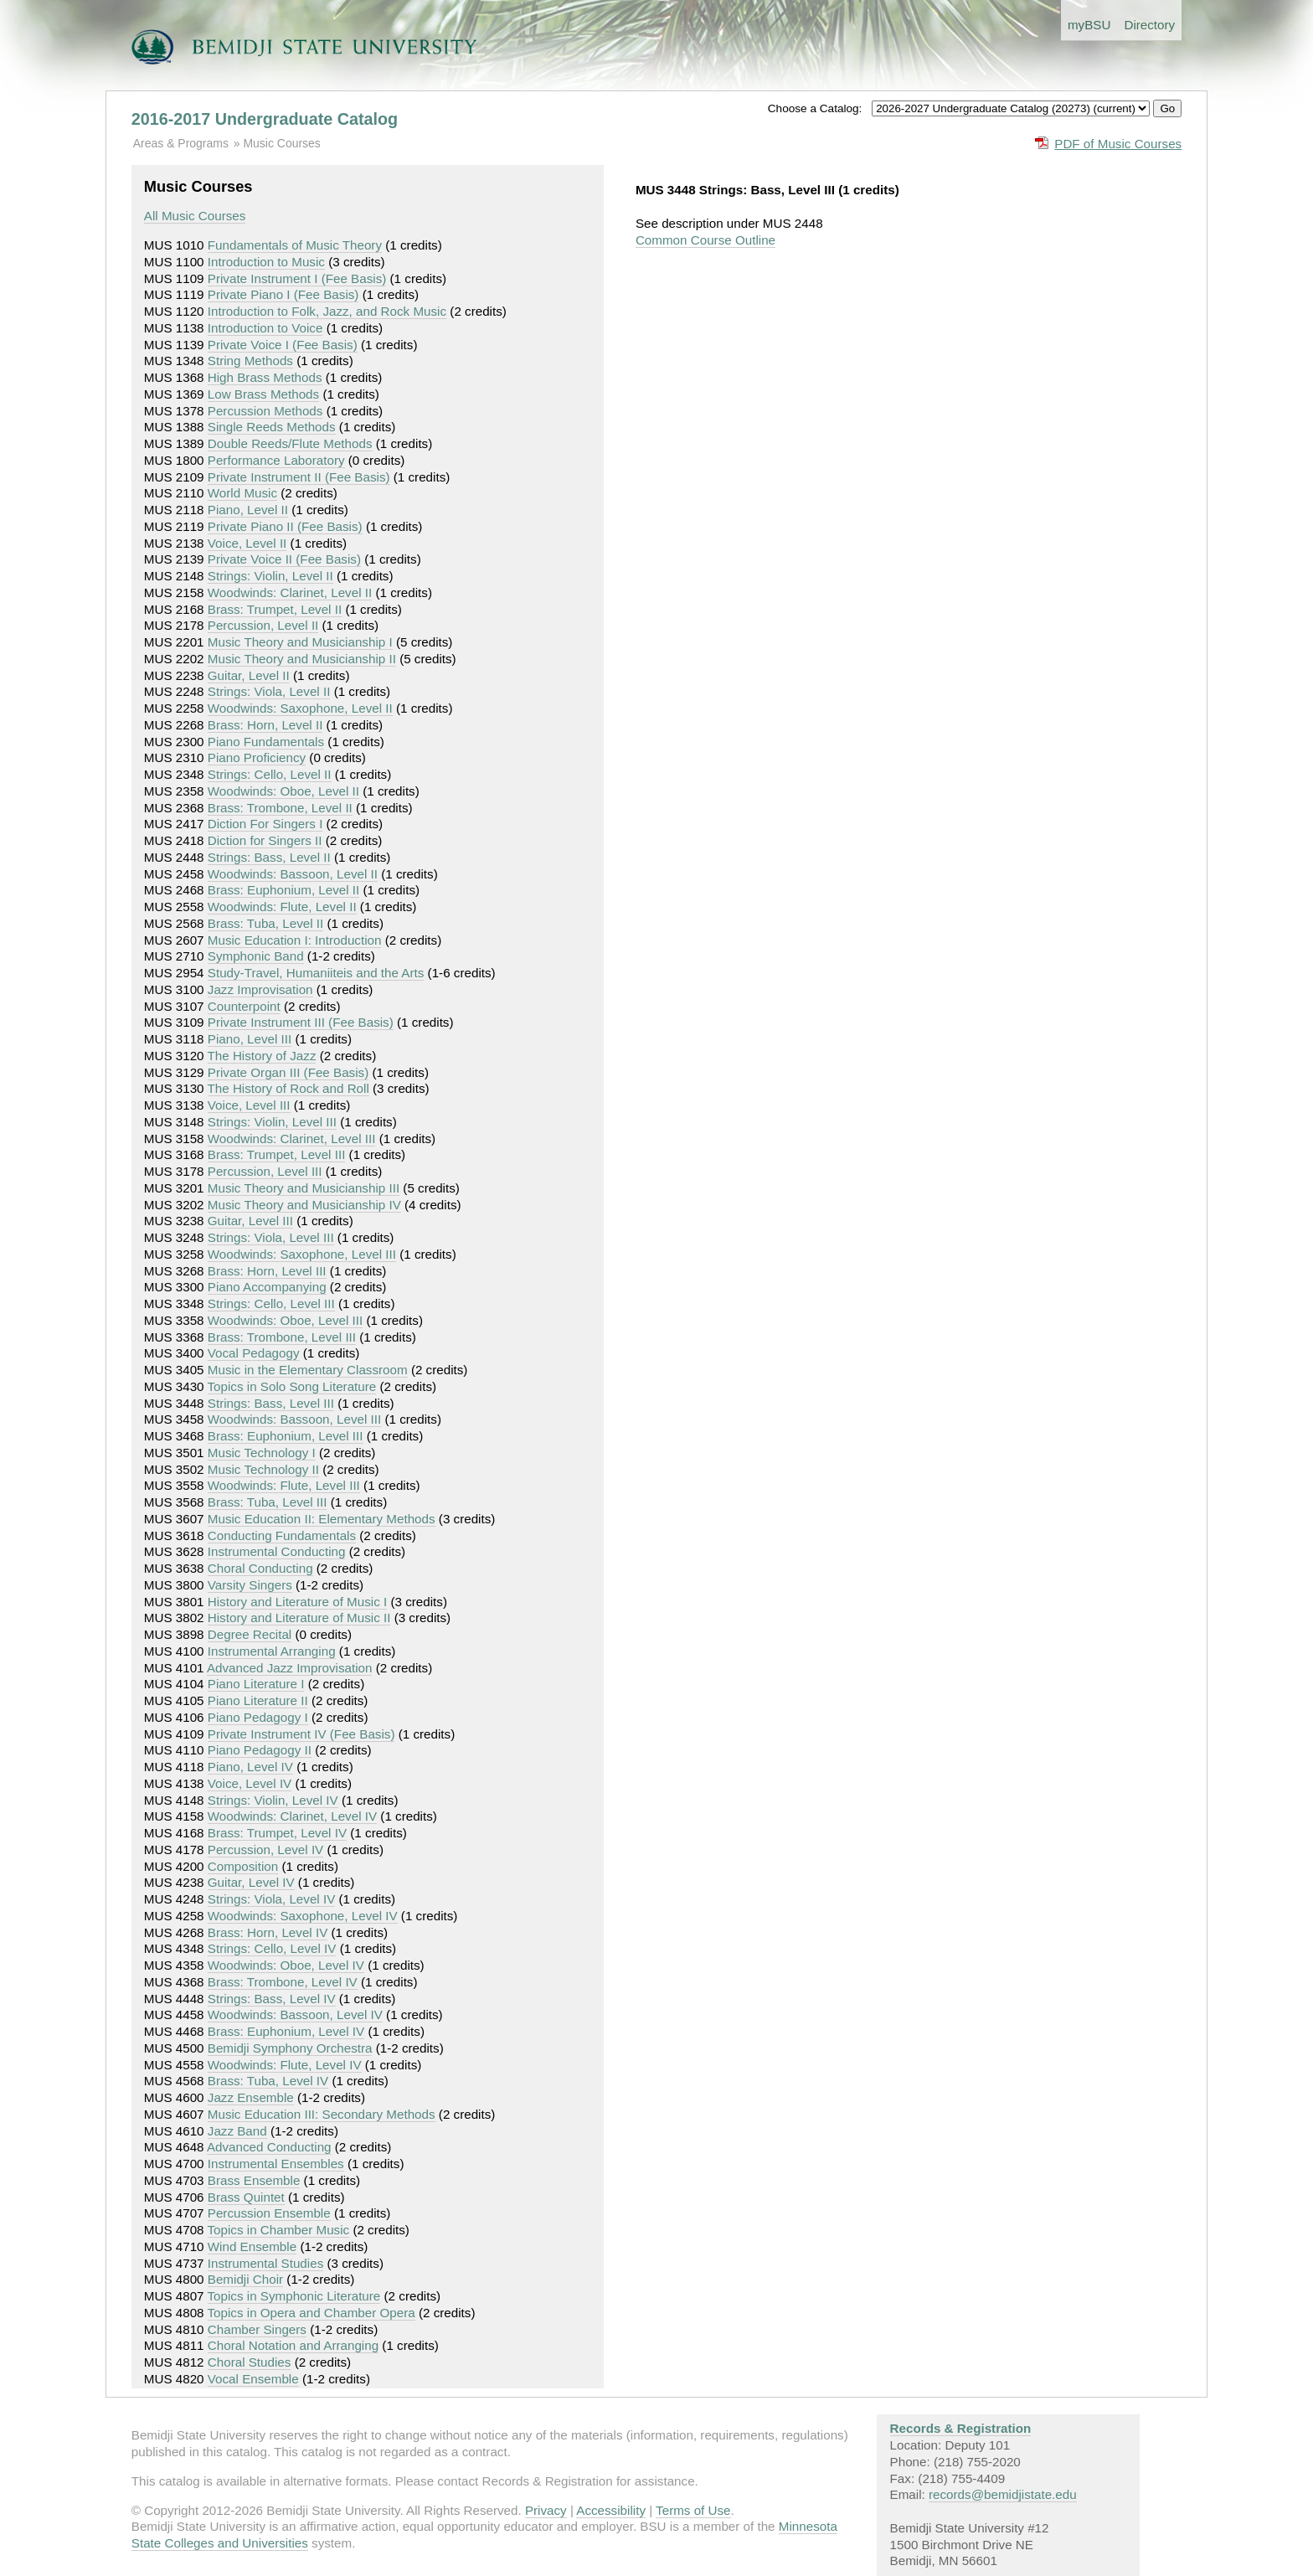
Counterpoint (244, 1006)
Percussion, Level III (265, 1171)
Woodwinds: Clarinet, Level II (290, 592)
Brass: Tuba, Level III (267, 1502)
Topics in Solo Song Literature (292, 1386)
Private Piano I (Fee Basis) (283, 294)
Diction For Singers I (265, 824)
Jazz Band (237, 2131)
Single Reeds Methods (272, 427)
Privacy (546, 2510)
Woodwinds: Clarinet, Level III (292, 1138)
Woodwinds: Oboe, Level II (283, 791)
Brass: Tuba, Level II (265, 923)
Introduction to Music (266, 262)
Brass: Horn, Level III (267, 1271)
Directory (1149, 25)
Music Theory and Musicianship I (300, 642)
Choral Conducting (260, 1568)
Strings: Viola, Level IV (272, 1899)
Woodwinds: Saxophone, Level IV (303, 1916)
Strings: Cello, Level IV (272, 1948)
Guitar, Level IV (251, 1882)
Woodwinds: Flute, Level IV (285, 2065)
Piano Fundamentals (266, 741)
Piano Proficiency (257, 757)
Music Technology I (262, 1452)
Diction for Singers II (265, 840)
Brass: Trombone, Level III (282, 1337)
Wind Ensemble (252, 2246)
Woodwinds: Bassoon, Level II (293, 874)
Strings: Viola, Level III (271, 1237)
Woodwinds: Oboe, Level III (285, 1320)
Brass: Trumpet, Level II (275, 609)
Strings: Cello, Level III (271, 1303)
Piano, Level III (249, 1039)
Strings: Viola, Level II (269, 691)
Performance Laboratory (276, 460)
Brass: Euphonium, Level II (284, 890)
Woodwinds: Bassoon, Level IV (295, 2014)
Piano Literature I (256, 1684)
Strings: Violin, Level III (272, 1122)
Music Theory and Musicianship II (302, 659)
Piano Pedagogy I (258, 1717)
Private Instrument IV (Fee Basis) (301, 1734)
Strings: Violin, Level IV (273, 1800)
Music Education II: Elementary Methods (321, 1519)
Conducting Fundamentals (282, 1535)
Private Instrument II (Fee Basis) (299, 477)
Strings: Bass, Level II (269, 857)
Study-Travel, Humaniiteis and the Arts (316, 973)
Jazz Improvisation (260, 989)
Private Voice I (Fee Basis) (283, 344)
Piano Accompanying (267, 1287)
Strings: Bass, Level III (271, 1403)
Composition (243, 1866)
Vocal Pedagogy (254, 1353)
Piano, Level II (248, 509)
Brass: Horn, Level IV (268, 1932)
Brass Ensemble (254, 2180)
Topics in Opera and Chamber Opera (311, 2313)
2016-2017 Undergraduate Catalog (264, 119)
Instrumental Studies (265, 2263)
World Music (242, 493)
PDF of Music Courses (1118, 144)
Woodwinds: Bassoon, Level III (294, 1419)
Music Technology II (263, 1469)
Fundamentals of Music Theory (295, 245)
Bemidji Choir (245, 2279)
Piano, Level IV (250, 1766)
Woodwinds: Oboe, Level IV (286, 1965)
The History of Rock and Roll (288, 1088)
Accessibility (611, 2510)
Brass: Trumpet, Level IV (277, 1833)
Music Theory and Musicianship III (303, 1188)
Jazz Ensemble (251, 2097)
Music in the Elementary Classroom (308, 1370)
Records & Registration (961, 2428)
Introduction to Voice (265, 328)
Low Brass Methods (263, 394)
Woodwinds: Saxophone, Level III (302, 1254)
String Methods (250, 360)
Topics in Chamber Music (279, 2230)
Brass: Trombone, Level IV (283, 1982)
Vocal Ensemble (253, 2379)
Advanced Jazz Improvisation (290, 1668)
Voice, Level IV (249, 1783)
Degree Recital (249, 1634)
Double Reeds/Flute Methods (290, 443)
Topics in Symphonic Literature (294, 2296)
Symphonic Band (256, 956)
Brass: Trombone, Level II (280, 808)
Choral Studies (249, 2362)
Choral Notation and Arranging (293, 2345)
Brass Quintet (246, 2197)
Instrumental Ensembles (276, 2163)
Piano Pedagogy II (260, 1750)
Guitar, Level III (250, 1220)
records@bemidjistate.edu (1003, 2494)
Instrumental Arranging (272, 1651)
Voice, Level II (247, 543)
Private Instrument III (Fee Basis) (301, 1022)
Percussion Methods (265, 411)
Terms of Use (693, 2510)
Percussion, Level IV (265, 1849)
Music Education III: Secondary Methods (321, 2114)
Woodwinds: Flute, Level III (284, 1485)
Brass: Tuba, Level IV (268, 2081)
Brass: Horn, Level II (265, 725)
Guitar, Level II (249, 675)
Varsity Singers (250, 1585)
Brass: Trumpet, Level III (277, 1154)
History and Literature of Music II (299, 1617)
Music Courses (281, 143)
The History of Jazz (262, 1055)
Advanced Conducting (269, 2147)
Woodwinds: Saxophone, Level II (300, 708)
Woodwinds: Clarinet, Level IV (292, 1816)
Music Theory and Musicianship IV (304, 1205)
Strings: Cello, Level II (270, 774)
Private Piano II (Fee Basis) (285, 526)
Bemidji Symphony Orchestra (290, 2048)
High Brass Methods (265, 377)
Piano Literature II (258, 1700)
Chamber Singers (257, 2329)
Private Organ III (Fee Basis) (288, 1072)
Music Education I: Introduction (295, 940)
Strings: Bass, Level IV (272, 1998)
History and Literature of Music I (297, 1602)
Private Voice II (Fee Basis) (284, 559)
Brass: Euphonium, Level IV (286, 2031)
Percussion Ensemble (269, 2213)
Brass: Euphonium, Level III (285, 1436)
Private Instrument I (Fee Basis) (297, 278)
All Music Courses (195, 216)
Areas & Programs (181, 143)
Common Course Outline (705, 240)
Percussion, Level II (263, 625)
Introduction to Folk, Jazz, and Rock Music (327, 311)
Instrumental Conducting (277, 1551)
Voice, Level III (249, 1105)
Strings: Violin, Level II (270, 576)
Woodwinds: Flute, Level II (282, 906)
